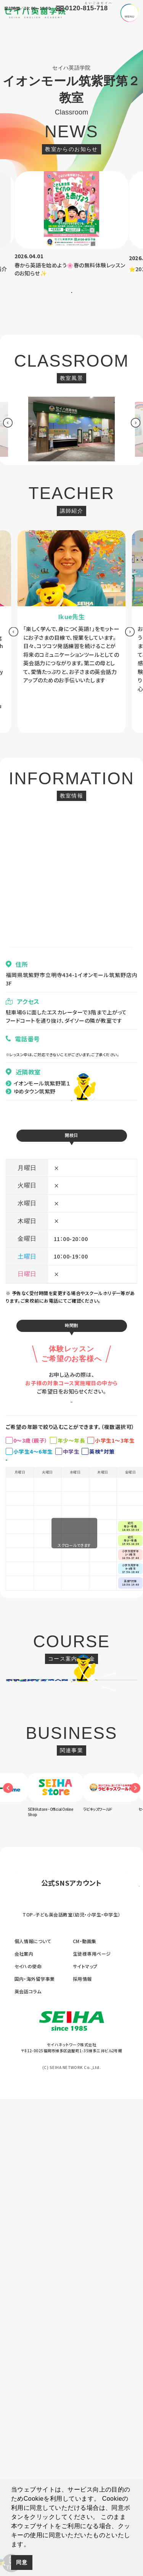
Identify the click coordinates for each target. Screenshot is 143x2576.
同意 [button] (21, 2562)
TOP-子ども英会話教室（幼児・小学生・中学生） (71, 2391)
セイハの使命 (28, 2443)
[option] (71, 224)
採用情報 (82, 2455)
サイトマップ (85, 2443)
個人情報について (32, 2418)
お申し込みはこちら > (71, 1466)
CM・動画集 (84, 2418)
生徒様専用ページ (92, 2430)
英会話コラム (28, 2468)
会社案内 (24, 2430)
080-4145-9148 (28, 1065)
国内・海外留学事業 (34, 2455)
